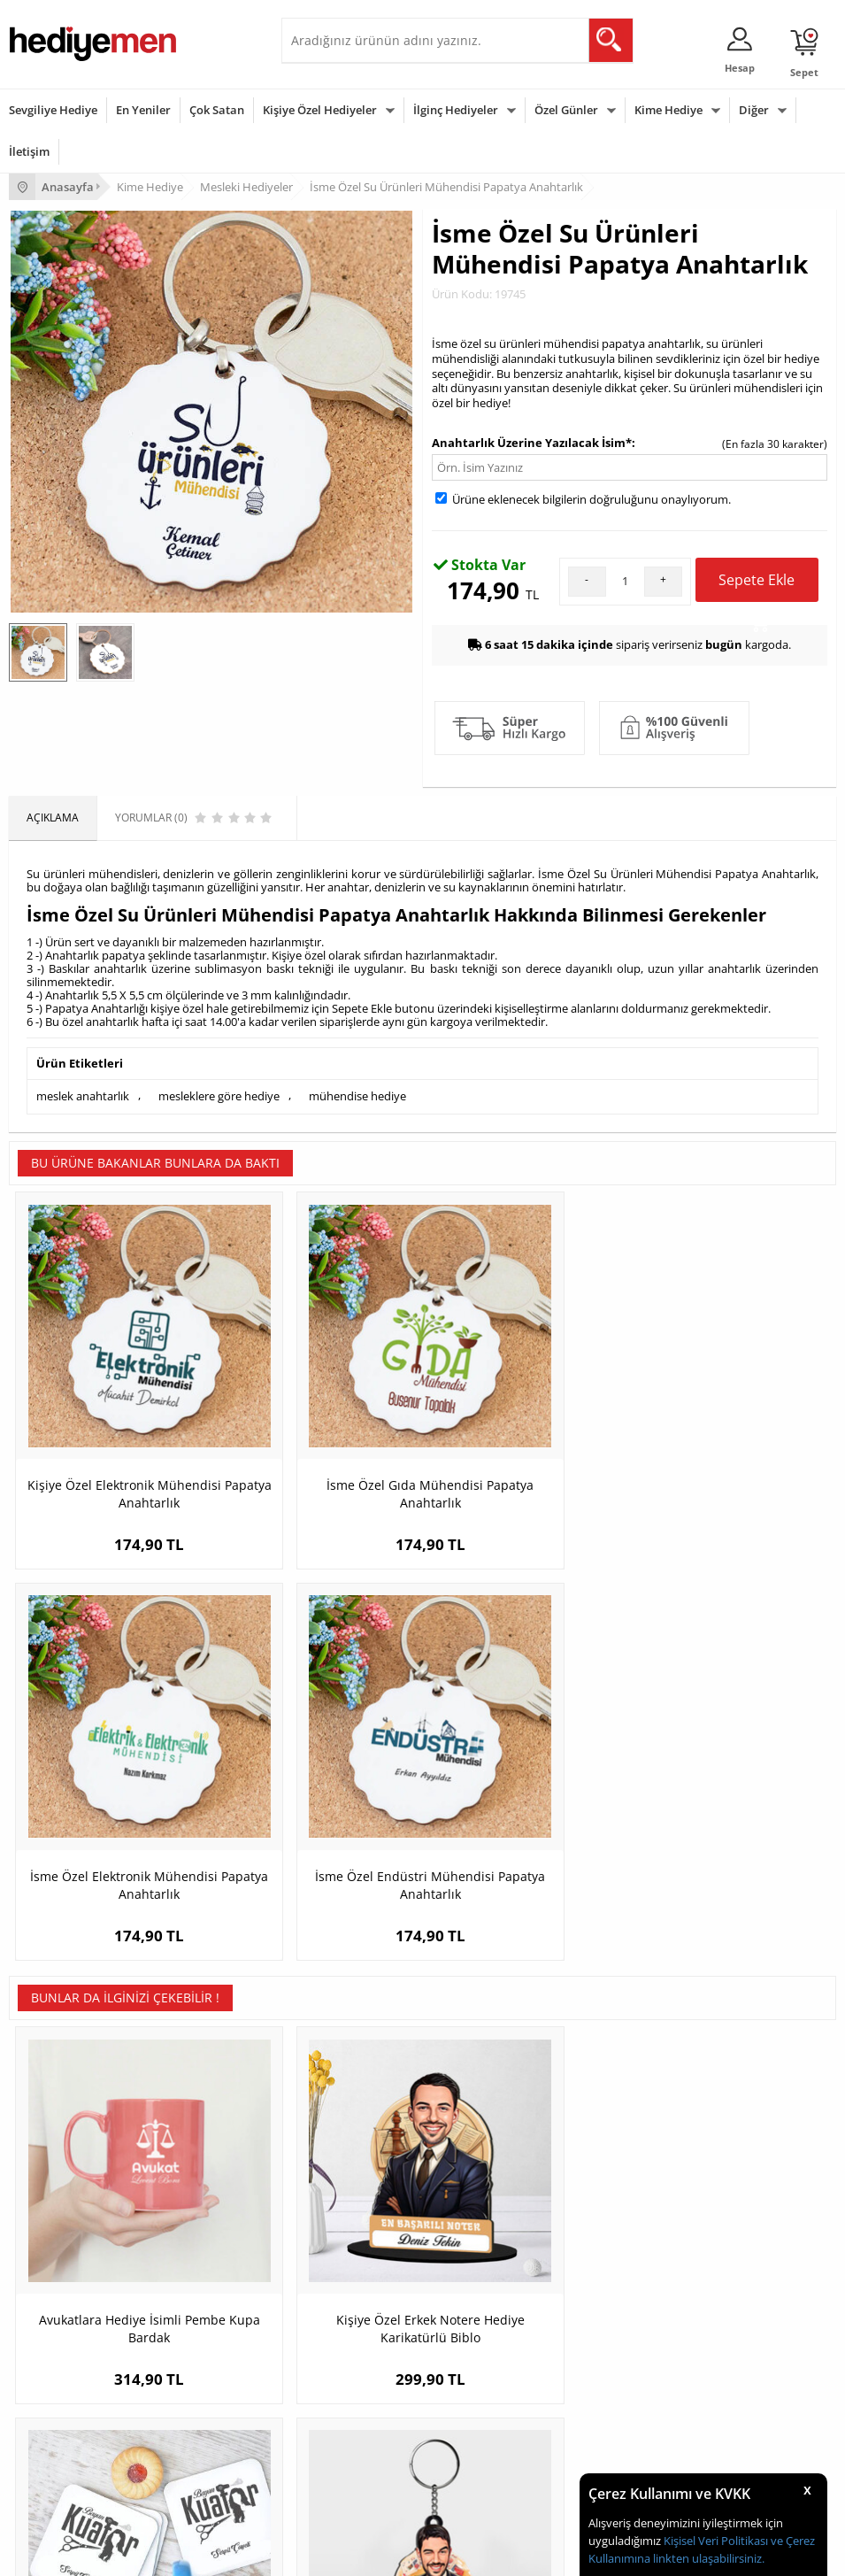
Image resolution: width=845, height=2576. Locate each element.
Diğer (754, 110)
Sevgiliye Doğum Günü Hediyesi (650, 2187)
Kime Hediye (668, 110)
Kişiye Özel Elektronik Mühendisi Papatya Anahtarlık (112, 1424)
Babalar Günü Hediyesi (65, 2482)
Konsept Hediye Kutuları (631, 2134)
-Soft (330, 2553)
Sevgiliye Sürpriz (331, 2240)
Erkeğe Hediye (326, 2349)
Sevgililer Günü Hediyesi (68, 2349)
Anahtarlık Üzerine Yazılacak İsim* (532, 443)
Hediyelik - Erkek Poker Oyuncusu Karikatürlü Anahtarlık (733, 1811)
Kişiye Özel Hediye (335, 2134)
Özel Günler (566, 110)
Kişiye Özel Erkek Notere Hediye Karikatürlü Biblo (319, 1802)
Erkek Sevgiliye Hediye (627, 2214)
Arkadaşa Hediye (332, 2456)
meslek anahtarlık (82, 1095)
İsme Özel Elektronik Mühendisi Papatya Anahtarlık (525, 1424)
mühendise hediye (357, 1095)
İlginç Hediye (321, 2482)
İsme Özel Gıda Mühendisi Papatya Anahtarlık (319, 1415)
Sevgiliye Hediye (53, 110)
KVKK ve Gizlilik (45, 2240)
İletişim (29, 151)
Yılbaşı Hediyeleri (51, 2402)
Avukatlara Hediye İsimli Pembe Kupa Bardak (112, 1802)
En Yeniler (143, 110)
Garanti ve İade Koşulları (69, 2214)
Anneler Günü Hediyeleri (69, 2429)
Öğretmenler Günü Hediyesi (78, 2456)
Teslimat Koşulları (52, 2134)
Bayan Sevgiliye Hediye (629, 2240)
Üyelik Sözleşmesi (53, 2161)
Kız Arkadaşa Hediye (340, 2187)
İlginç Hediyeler (455, 110)
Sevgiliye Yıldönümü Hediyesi (644, 2267)
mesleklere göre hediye (219, 1095)
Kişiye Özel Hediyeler (320, 110)
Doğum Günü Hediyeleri (68, 2376)
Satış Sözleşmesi (50, 2187)
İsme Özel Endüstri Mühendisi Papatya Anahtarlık (733, 1424)
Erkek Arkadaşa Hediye (347, 2161)
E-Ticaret (369, 2553)
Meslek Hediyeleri (334, 2267)
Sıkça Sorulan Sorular (61, 2267)
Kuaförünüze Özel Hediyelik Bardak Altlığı (525, 1802)
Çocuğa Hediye (327, 2402)
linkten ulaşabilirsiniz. (707, 2558)
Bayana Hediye (327, 2376)
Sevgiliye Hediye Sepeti (629, 2161)
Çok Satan (216, 110)
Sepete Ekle (756, 586)
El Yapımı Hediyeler (338, 2214)
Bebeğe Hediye (327, 2429)
